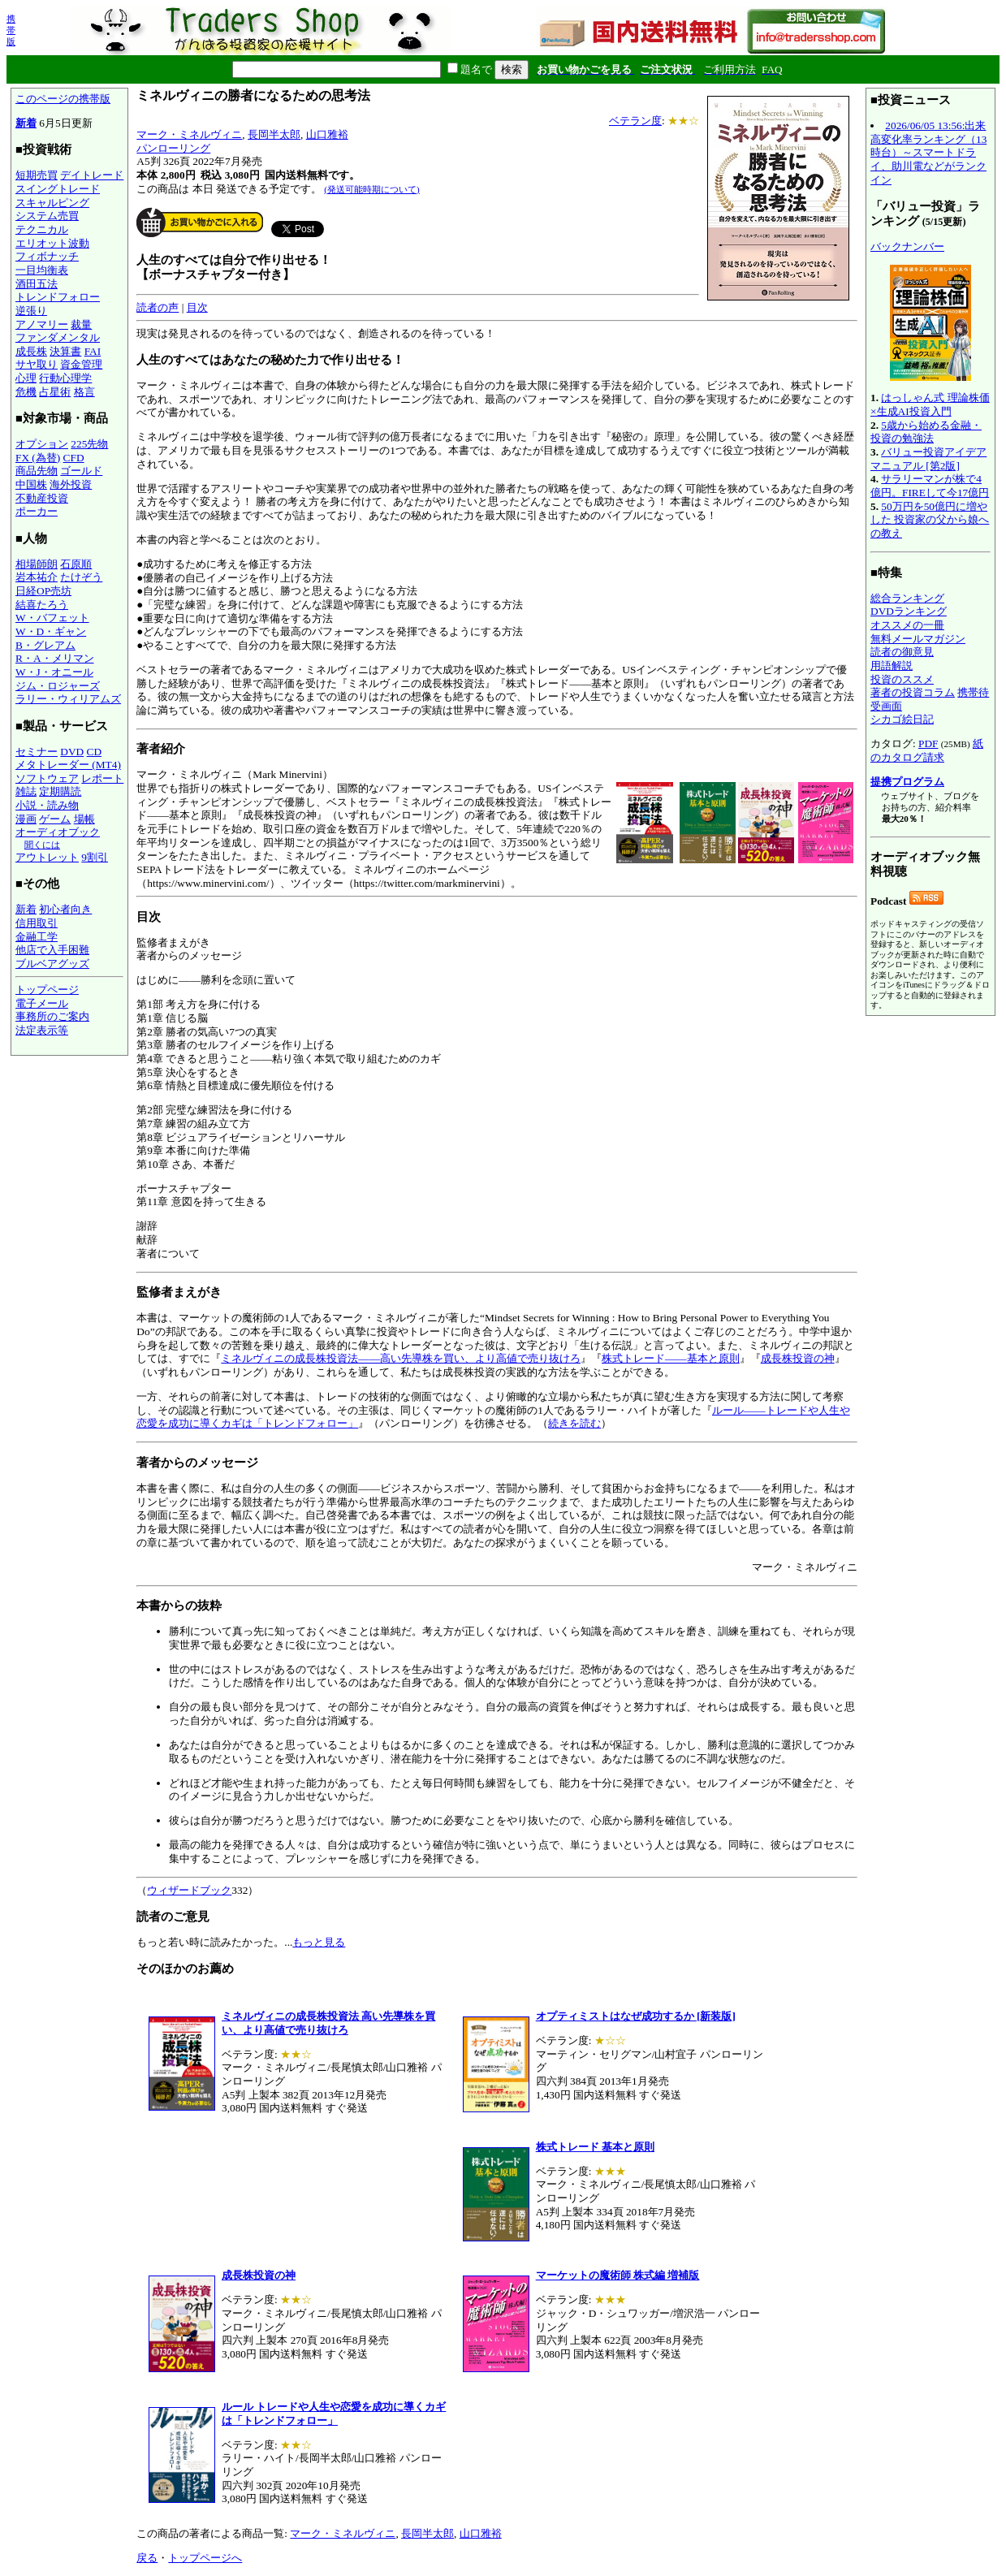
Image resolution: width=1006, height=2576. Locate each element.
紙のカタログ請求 (926, 750)
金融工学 (36, 937)
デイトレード (91, 175)
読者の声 (157, 307)
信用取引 (36, 923)
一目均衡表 (41, 270)
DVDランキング (908, 611)
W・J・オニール (54, 672)
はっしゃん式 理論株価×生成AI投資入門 (930, 404)
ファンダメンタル (57, 337)
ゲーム (55, 819)
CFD (73, 458)
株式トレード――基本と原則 (671, 1358)
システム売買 (47, 216)
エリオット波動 (52, 243)
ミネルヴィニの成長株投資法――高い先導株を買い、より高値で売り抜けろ (401, 1358)
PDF (928, 743)
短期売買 (36, 175)
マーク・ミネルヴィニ (189, 134)
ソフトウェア (47, 778)
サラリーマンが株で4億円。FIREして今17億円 (929, 486)
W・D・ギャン (50, 631)
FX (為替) (37, 458)
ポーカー (36, 511)
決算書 (65, 351)
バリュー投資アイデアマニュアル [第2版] (928, 459)
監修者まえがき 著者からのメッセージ (496, 1091)
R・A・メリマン (54, 658)
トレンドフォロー (57, 297)
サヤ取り (36, 364)
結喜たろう (41, 605)
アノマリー (41, 324)
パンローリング (173, 148)
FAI (92, 351)
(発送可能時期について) (371, 189)
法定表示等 (41, 1030)
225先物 (89, 444)
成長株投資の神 (798, 1358)
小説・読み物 (47, 805)
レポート (102, 778)
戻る (147, 2558)
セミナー (36, 752)
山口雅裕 (327, 134)
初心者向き (65, 909)
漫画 (26, 819)
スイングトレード (57, 189)
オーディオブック (57, 832)
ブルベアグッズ (52, 963)
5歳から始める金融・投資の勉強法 (926, 432)
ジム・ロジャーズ (57, 686)
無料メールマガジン (917, 639)
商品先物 (36, 471)
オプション (41, 444)
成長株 (31, 351)
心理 (26, 378)
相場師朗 (36, 564)
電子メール (41, 1003)
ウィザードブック (189, 1890)
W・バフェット (52, 618)
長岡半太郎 (274, 134)
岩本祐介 (36, 577)
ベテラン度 (635, 121)
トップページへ (205, 2558)
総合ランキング (907, 598)
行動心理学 (65, 378)
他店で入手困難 (52, 950)
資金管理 (81, 364)
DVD (72, 752)
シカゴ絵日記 (902, 719)
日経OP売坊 (43, 591)
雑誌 (26, 791)
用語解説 (891, 665)
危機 (26, 392)
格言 (84, 392)
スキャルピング (52, 203)
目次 (197, 307)
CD (94, 752)
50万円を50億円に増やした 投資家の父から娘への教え (929, 519)
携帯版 (10, 30)
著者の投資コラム (912, 692)
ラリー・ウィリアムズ (68, 699)
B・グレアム (45, 645)
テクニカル (41, 229)
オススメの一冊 (907, 625)
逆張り (31, 311)
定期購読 (60, 791)
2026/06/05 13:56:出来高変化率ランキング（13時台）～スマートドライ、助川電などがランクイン (928, 152)
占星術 (55, 392)
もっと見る (318, 1942)
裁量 (81, 324)
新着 (26, 123)
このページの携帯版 (62, 99)
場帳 (84, 819)
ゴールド (81, 471)
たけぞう (81, 577)
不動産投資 (41, 498)
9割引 (94, 857)
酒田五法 (36, 284)
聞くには (42, 844)
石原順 (76, 564)
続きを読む (574, 1423)
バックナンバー (907, 246)
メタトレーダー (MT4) (68, 765)
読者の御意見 (902, 652)
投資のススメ (902, 679)
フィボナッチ (47, 256)
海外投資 (71, 484)
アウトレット (47, 857)
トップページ (47, 989)
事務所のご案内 (52, 1016)
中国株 (31, 484)
